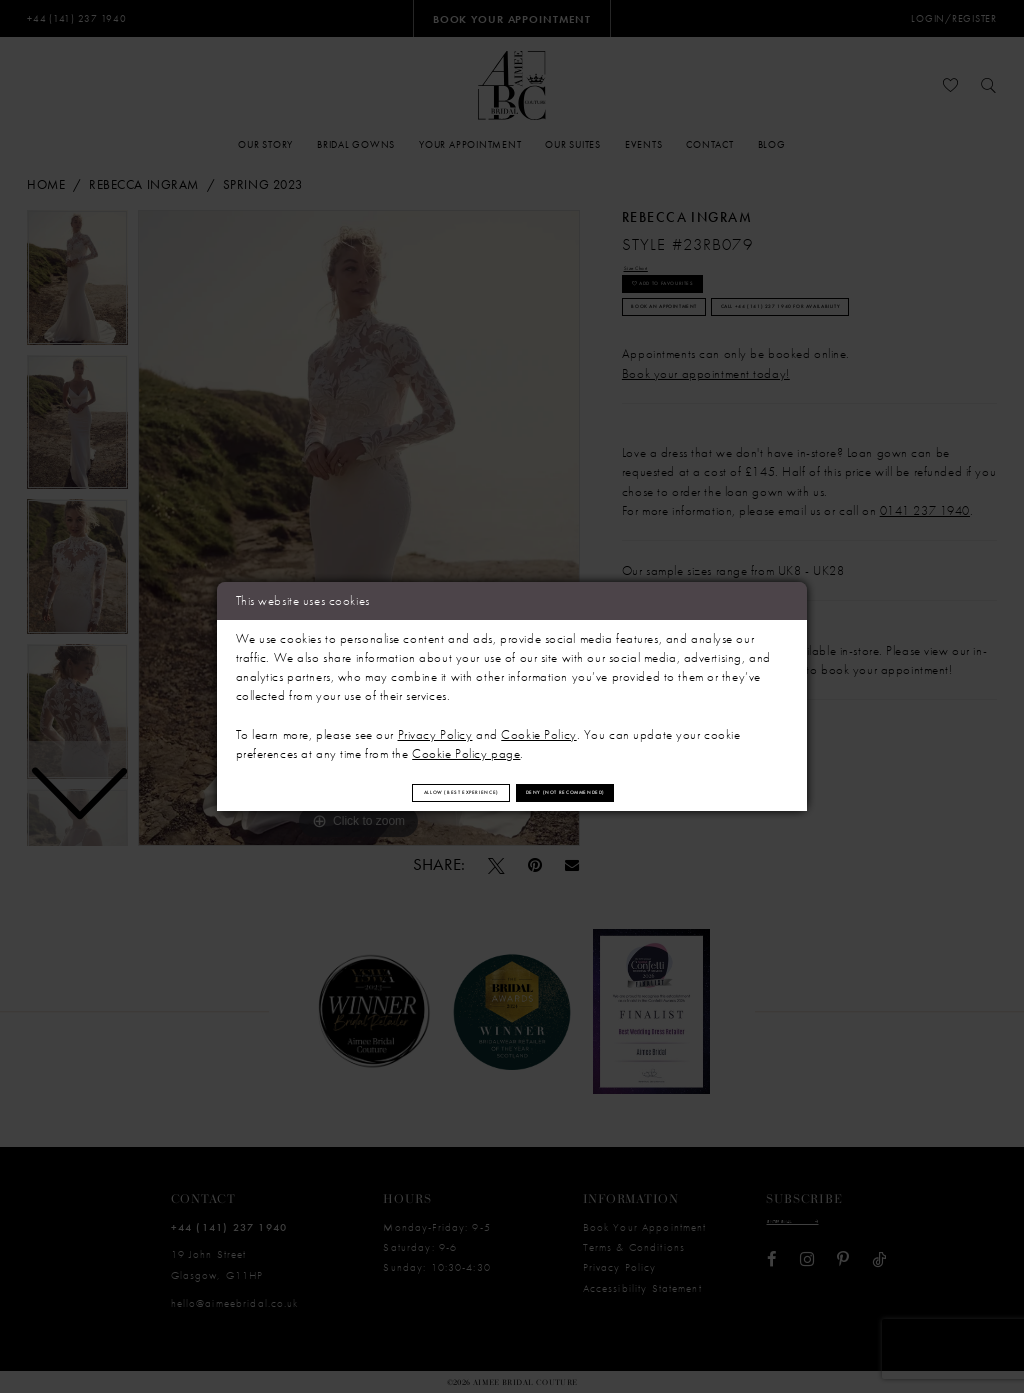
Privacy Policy (435, 725)
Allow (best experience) (397, 791)
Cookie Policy (538, 725)
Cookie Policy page (466, 744)
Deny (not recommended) (632, 791)
